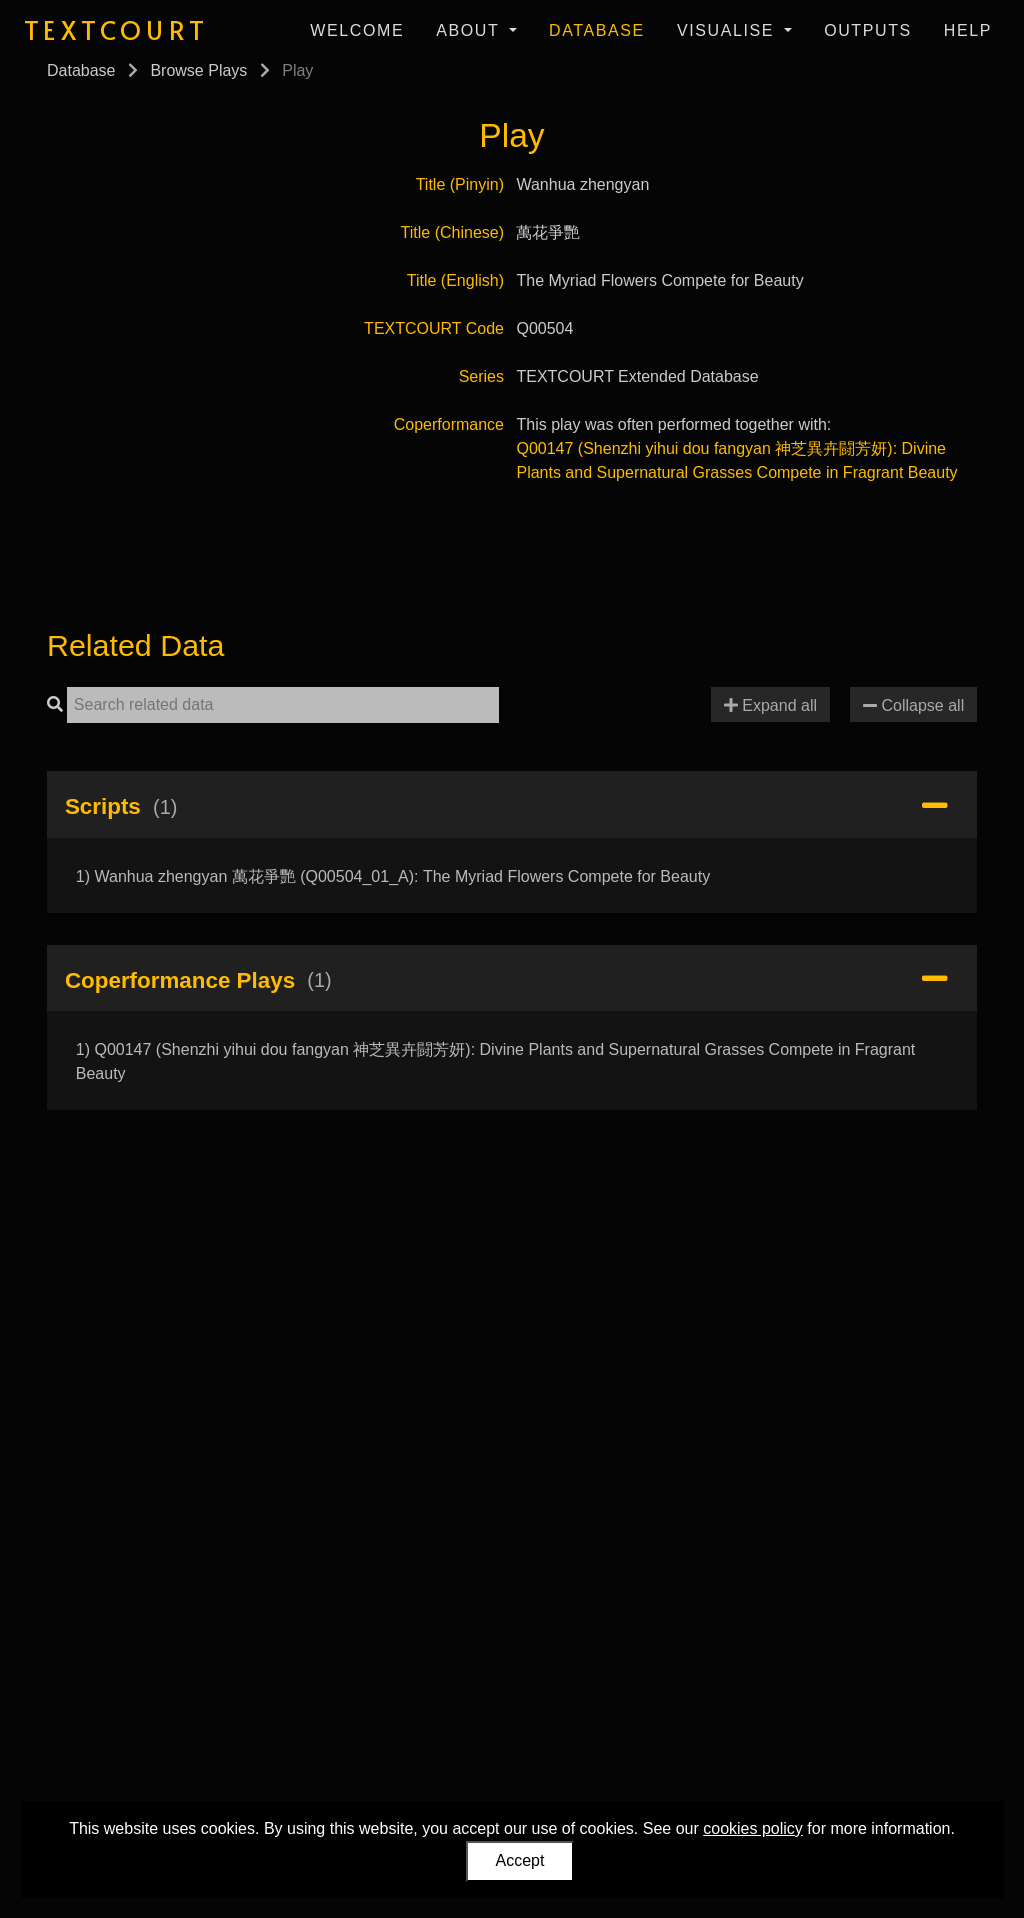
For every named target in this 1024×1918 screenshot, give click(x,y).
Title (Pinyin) (460, 184)
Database (597, 30)
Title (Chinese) (452, 232)
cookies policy (753, 1828)
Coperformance (449, 424)
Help (968, 30)
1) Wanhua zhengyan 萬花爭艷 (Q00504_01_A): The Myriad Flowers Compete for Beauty (393, 876)
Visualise (728, 30)
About (470, 30)
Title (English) (455, 280)
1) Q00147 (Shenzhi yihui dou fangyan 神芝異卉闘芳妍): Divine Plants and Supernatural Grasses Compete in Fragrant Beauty (496, 1061)
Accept (520, 1860)
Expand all (770, 705)
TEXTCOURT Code (434, 328)
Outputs (868, 30)
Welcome (357, 30)
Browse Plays (198, 70)
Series (481, 376)
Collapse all (913, 705)
